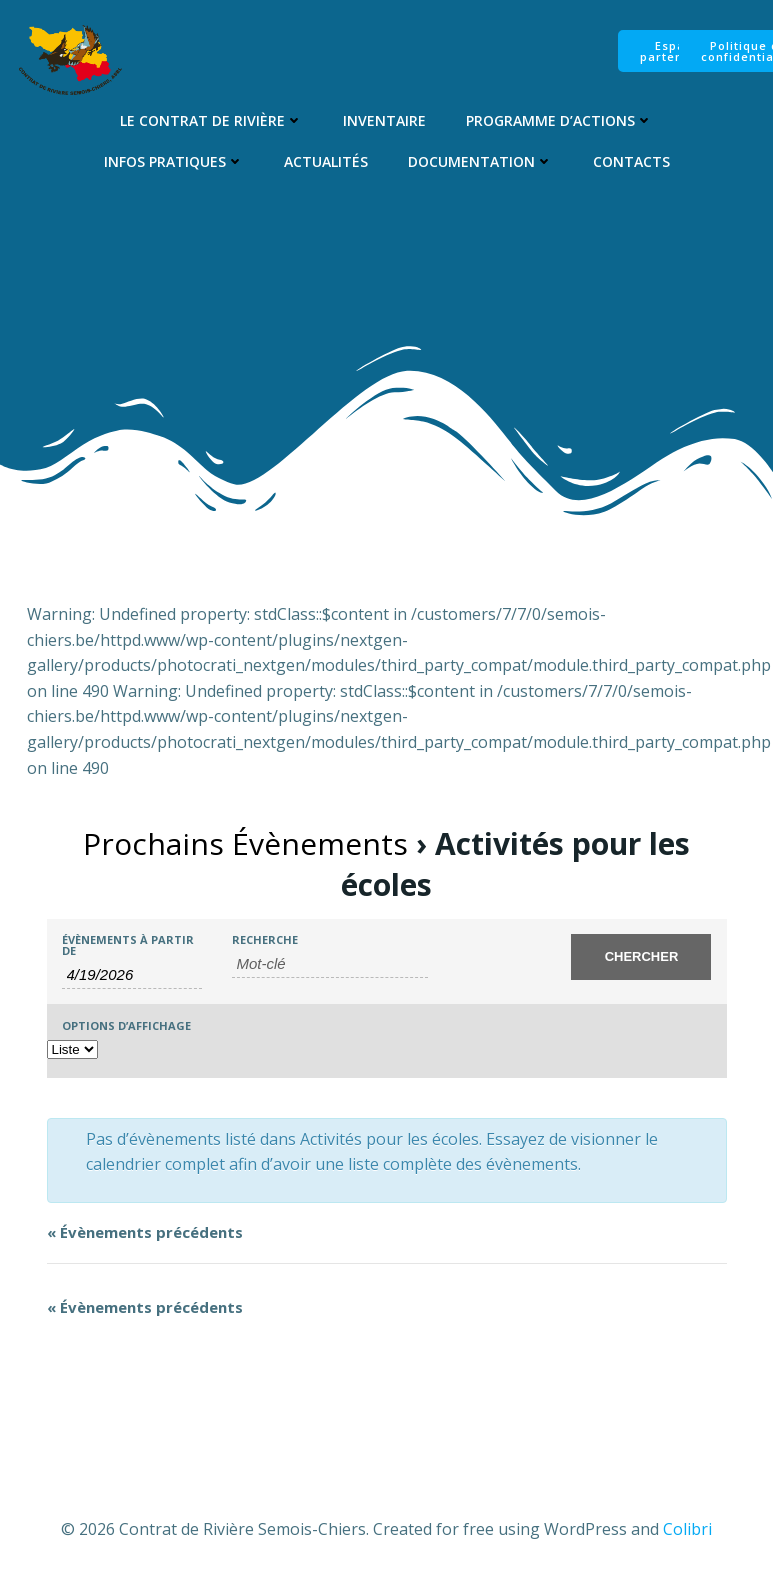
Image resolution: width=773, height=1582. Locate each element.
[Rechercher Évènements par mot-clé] (330, 964)
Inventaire (384, 120)
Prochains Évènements (245, 843)
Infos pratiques (174, 161)
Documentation (480, 161)
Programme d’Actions (559, 120)
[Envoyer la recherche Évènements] (641, 957)
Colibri (687, 1529)
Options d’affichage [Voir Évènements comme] (126, 1025)
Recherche (265, 939)
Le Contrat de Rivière (211, 120)
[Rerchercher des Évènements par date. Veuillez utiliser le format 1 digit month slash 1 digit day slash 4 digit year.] (132, 975)
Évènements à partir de (128, 945)
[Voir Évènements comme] (72, 1049)
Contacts (631, 161)
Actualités (326, 161)
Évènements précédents (145, 1232)
